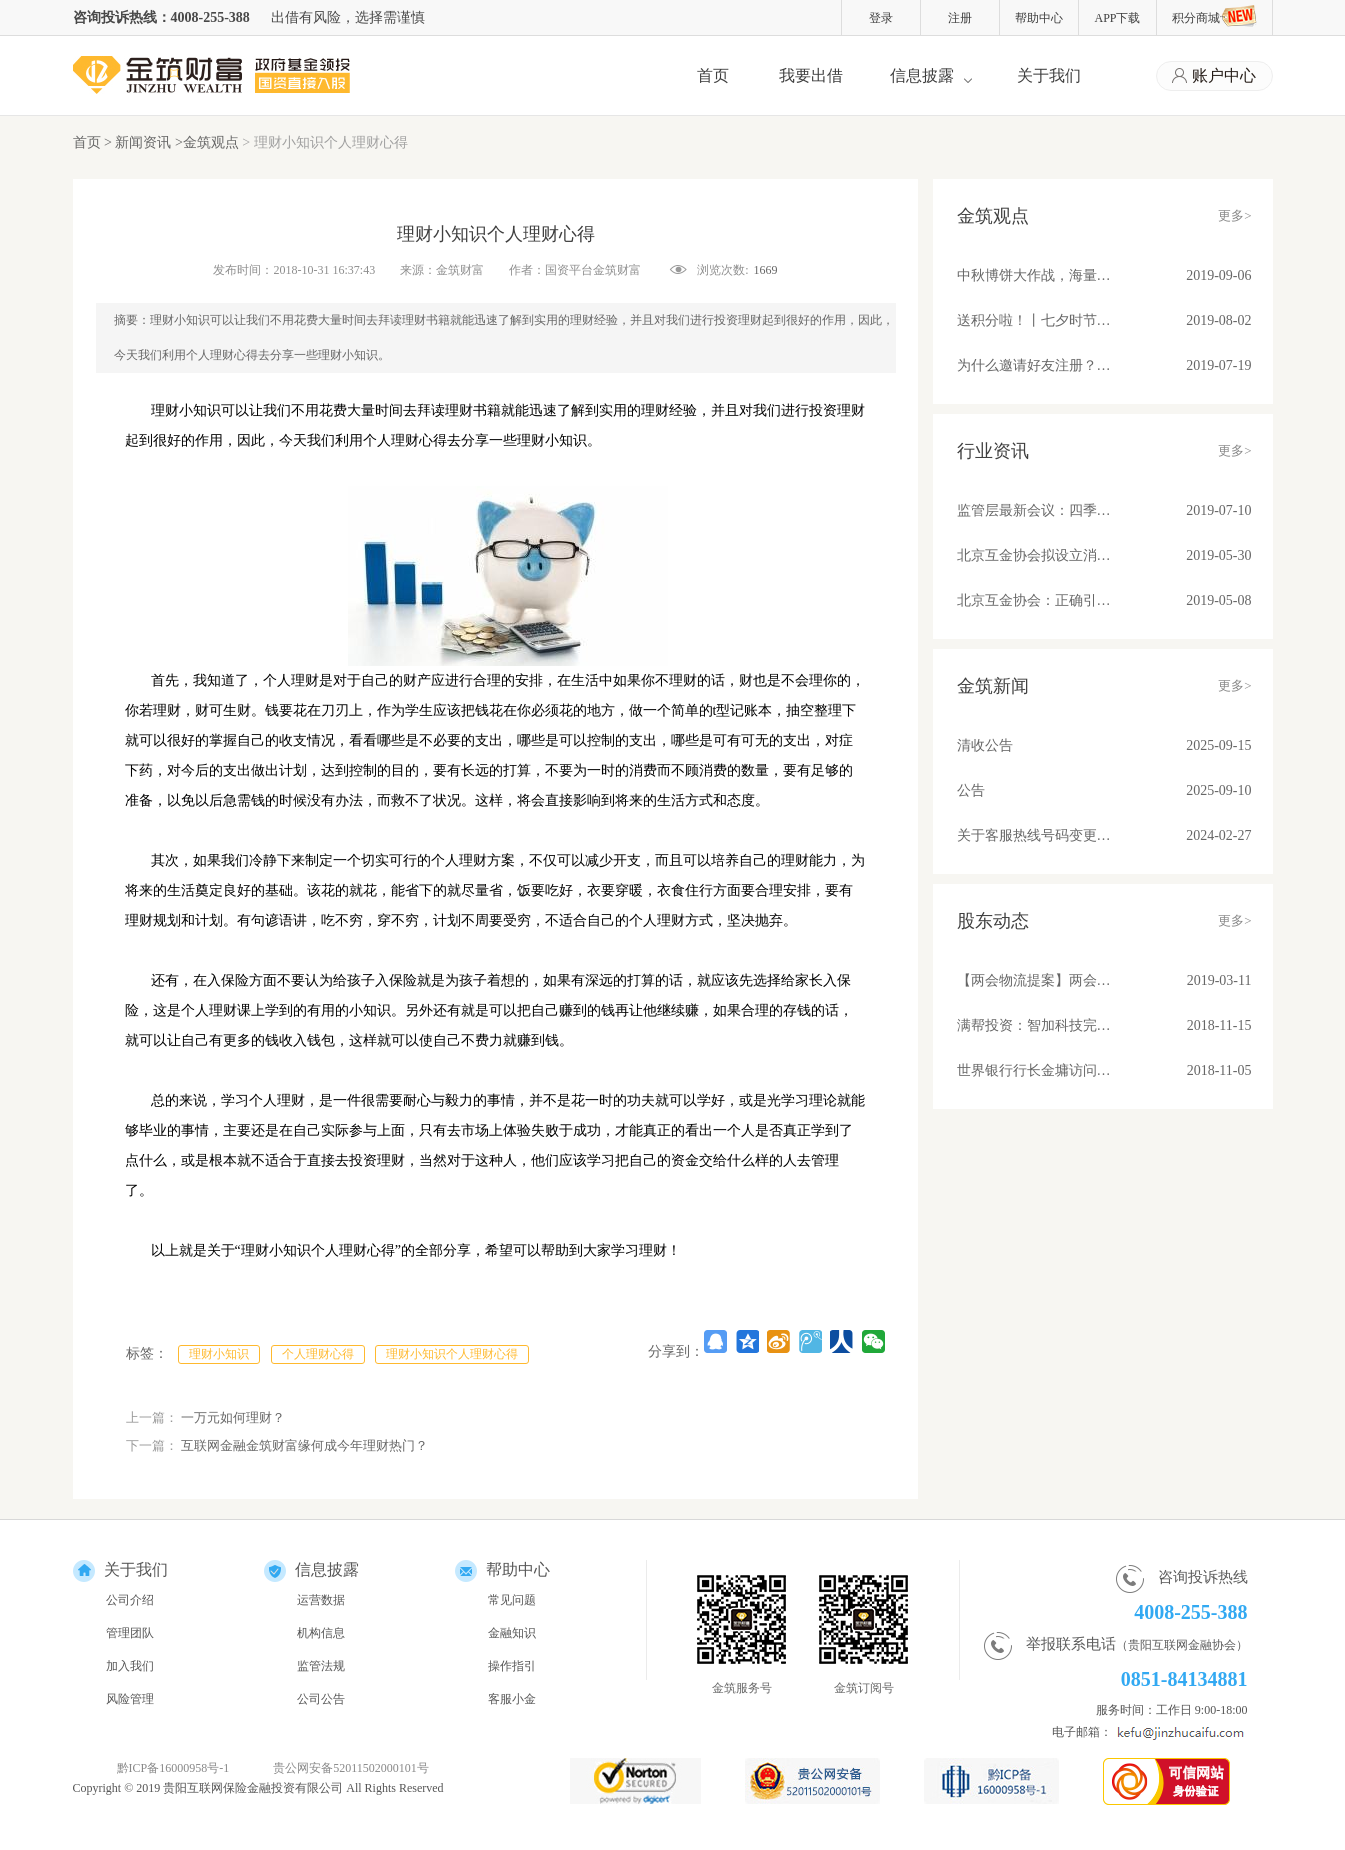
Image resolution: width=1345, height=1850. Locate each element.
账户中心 (1214, 76)
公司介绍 (130, 1600)
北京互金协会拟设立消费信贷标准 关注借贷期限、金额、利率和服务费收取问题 (1035, 555)
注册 (960, 18)
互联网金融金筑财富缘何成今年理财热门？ (304, 1445)
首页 (713, 75)
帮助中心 (1039, 18)
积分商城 (1214, 16)
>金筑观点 (207, 142)
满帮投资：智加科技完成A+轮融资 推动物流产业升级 (1035, 1025)
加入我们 (130, 1666)
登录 (881, 18)
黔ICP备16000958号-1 (173, 1768)
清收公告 (985, 745)
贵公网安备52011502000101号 (351, 1768)
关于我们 (1049, 75)
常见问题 (512, 1600)
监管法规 (321, 1666)
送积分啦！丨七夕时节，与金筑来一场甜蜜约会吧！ (1035, 320)
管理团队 (130, 1633)
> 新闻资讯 (139, 142)
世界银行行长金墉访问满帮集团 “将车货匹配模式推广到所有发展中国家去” (1035, 1070)
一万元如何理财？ (233, 1417)
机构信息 (321, 1633)
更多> (1234, 215)
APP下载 (1117, 18)
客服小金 (512, 1699)
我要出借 (811, 75)
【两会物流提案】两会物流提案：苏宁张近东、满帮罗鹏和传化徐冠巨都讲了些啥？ (1035, 980)
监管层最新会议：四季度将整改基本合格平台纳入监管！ (1035, 510)
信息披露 (922, 75)
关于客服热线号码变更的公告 (1035, 835)
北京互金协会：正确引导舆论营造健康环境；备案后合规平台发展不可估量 (1035, 600)
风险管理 (130, 1699)
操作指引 (512, 1666)
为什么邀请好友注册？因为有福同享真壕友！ (1035, 365)
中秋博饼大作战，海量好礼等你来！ (1035, 275)
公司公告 (321, 1699)
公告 (971, 790)
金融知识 (512, 1633)
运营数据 (321, 1600)
